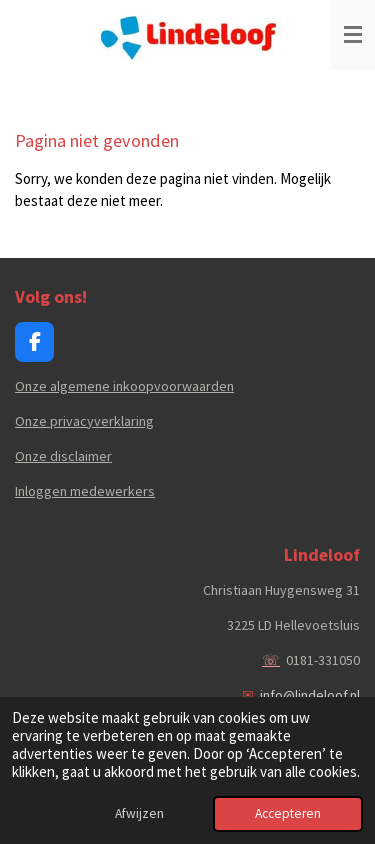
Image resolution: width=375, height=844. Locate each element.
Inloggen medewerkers (85, 491)
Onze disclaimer (63, 456)
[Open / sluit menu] (353, 35)
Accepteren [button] (288, 813)
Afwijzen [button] (139, 813)
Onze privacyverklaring (84, 421)
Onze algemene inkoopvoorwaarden (124, 386)
